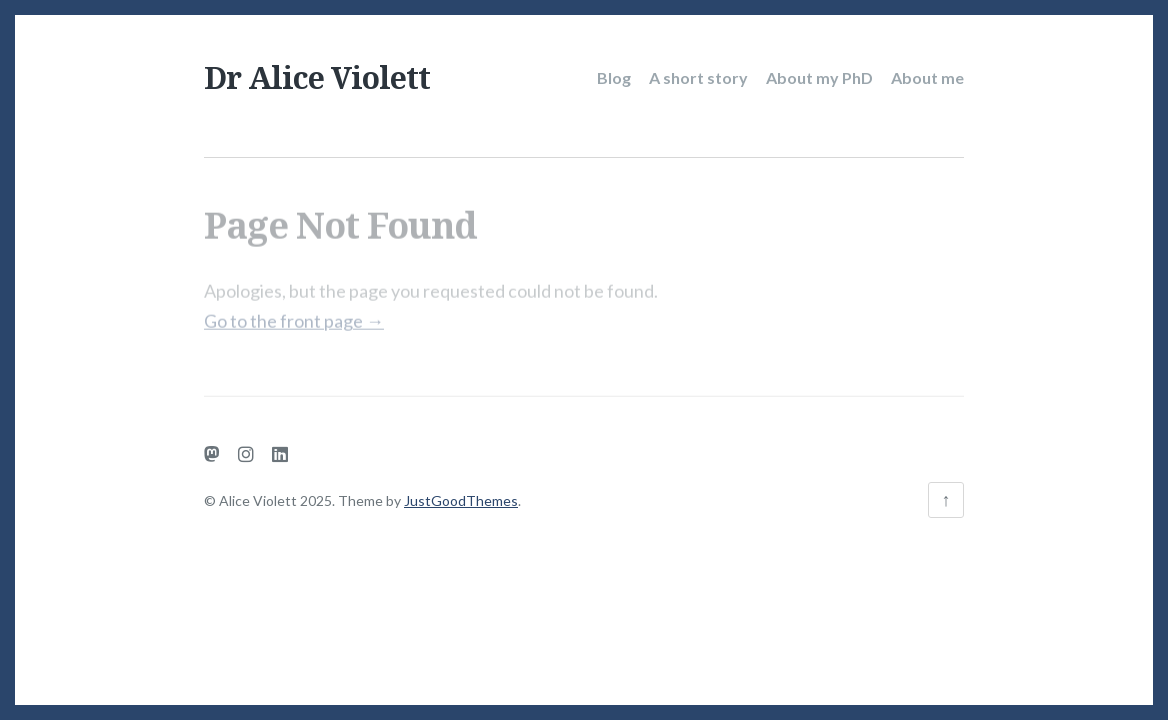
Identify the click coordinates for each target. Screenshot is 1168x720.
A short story (698, 77)
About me (927, 77)
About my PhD (819, 77)
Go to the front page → (294, 314)
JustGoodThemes (461, 500)
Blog (614, 77)
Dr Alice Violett (317, 77)
